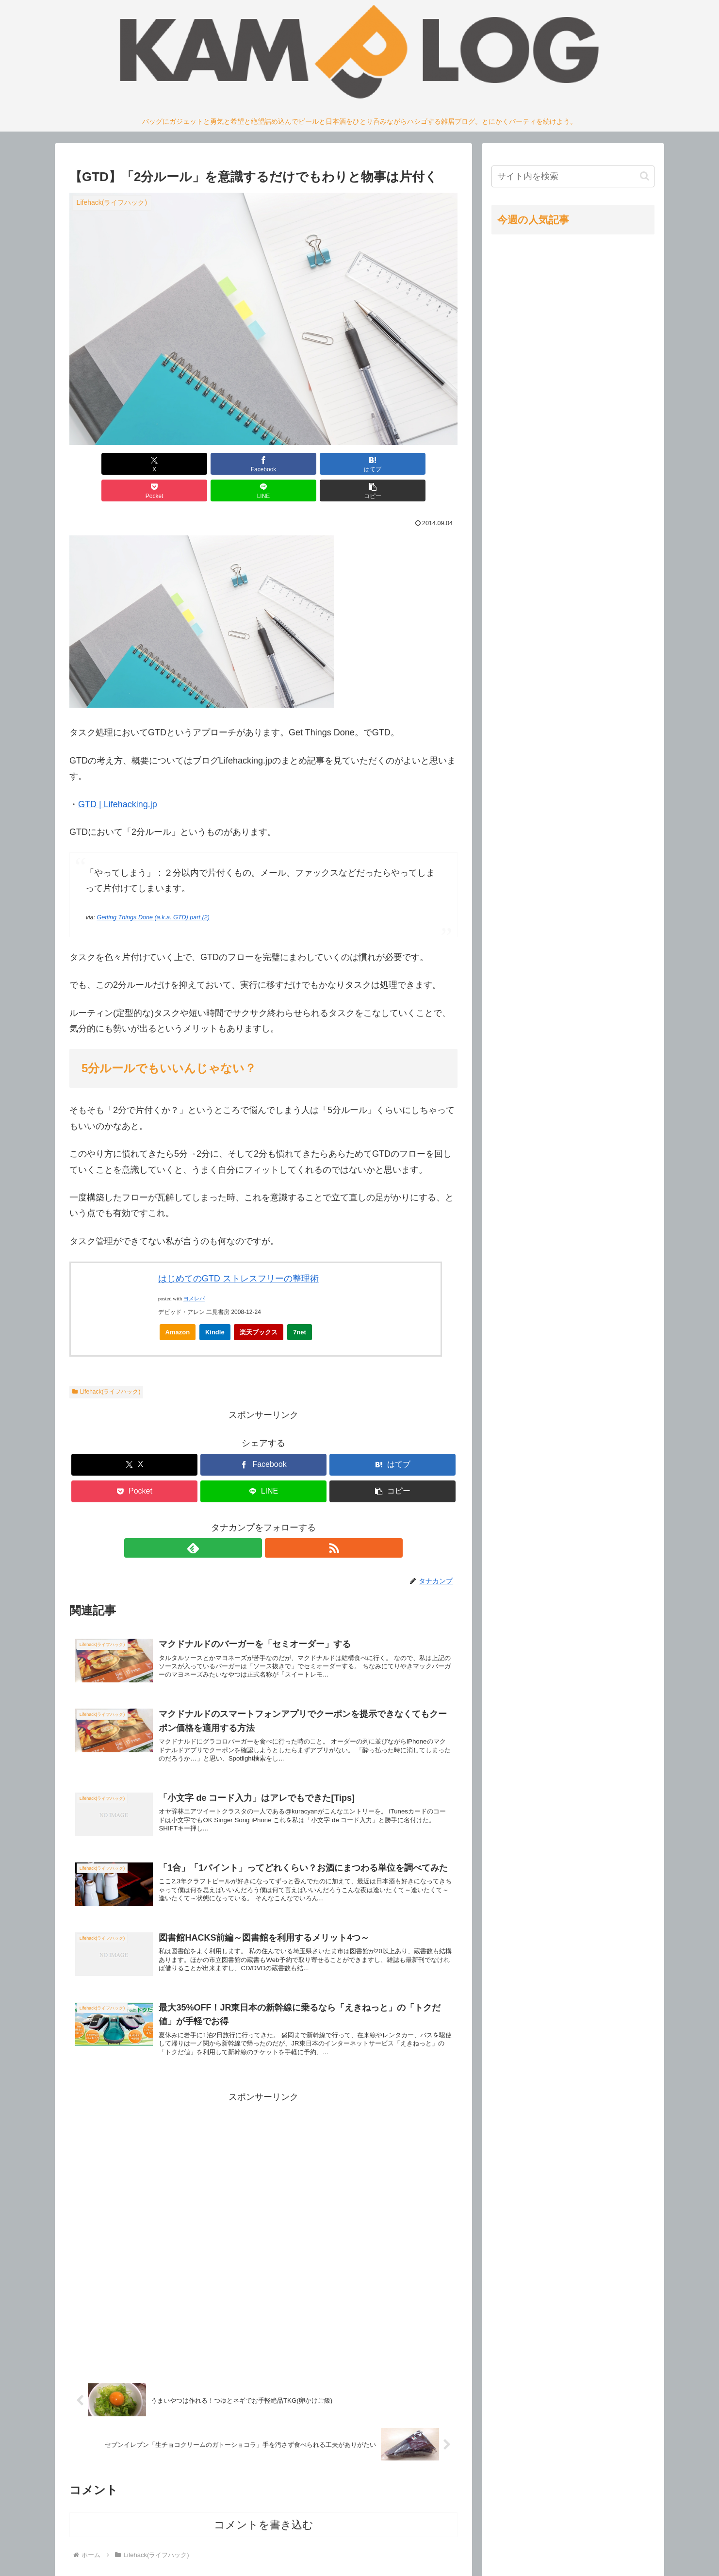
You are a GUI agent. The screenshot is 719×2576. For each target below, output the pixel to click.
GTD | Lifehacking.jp (117, 777)
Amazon (177, 1305)
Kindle (215, 1305)
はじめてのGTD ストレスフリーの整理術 (238, 1252)
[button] (426, 464)
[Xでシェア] (100, 464)
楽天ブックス (259, 1305)
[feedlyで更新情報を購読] (252, 1521)
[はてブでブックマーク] (231, 464)
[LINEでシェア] (361, 464)
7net (299, 1305)
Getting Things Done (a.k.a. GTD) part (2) (153, 890)
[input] (572, 176)
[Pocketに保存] (296, 464)
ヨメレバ (194, 1272)
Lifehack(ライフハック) (106, 1365)
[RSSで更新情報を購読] (274, 1521)
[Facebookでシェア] (165, 464)
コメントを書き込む (263, 2516)
